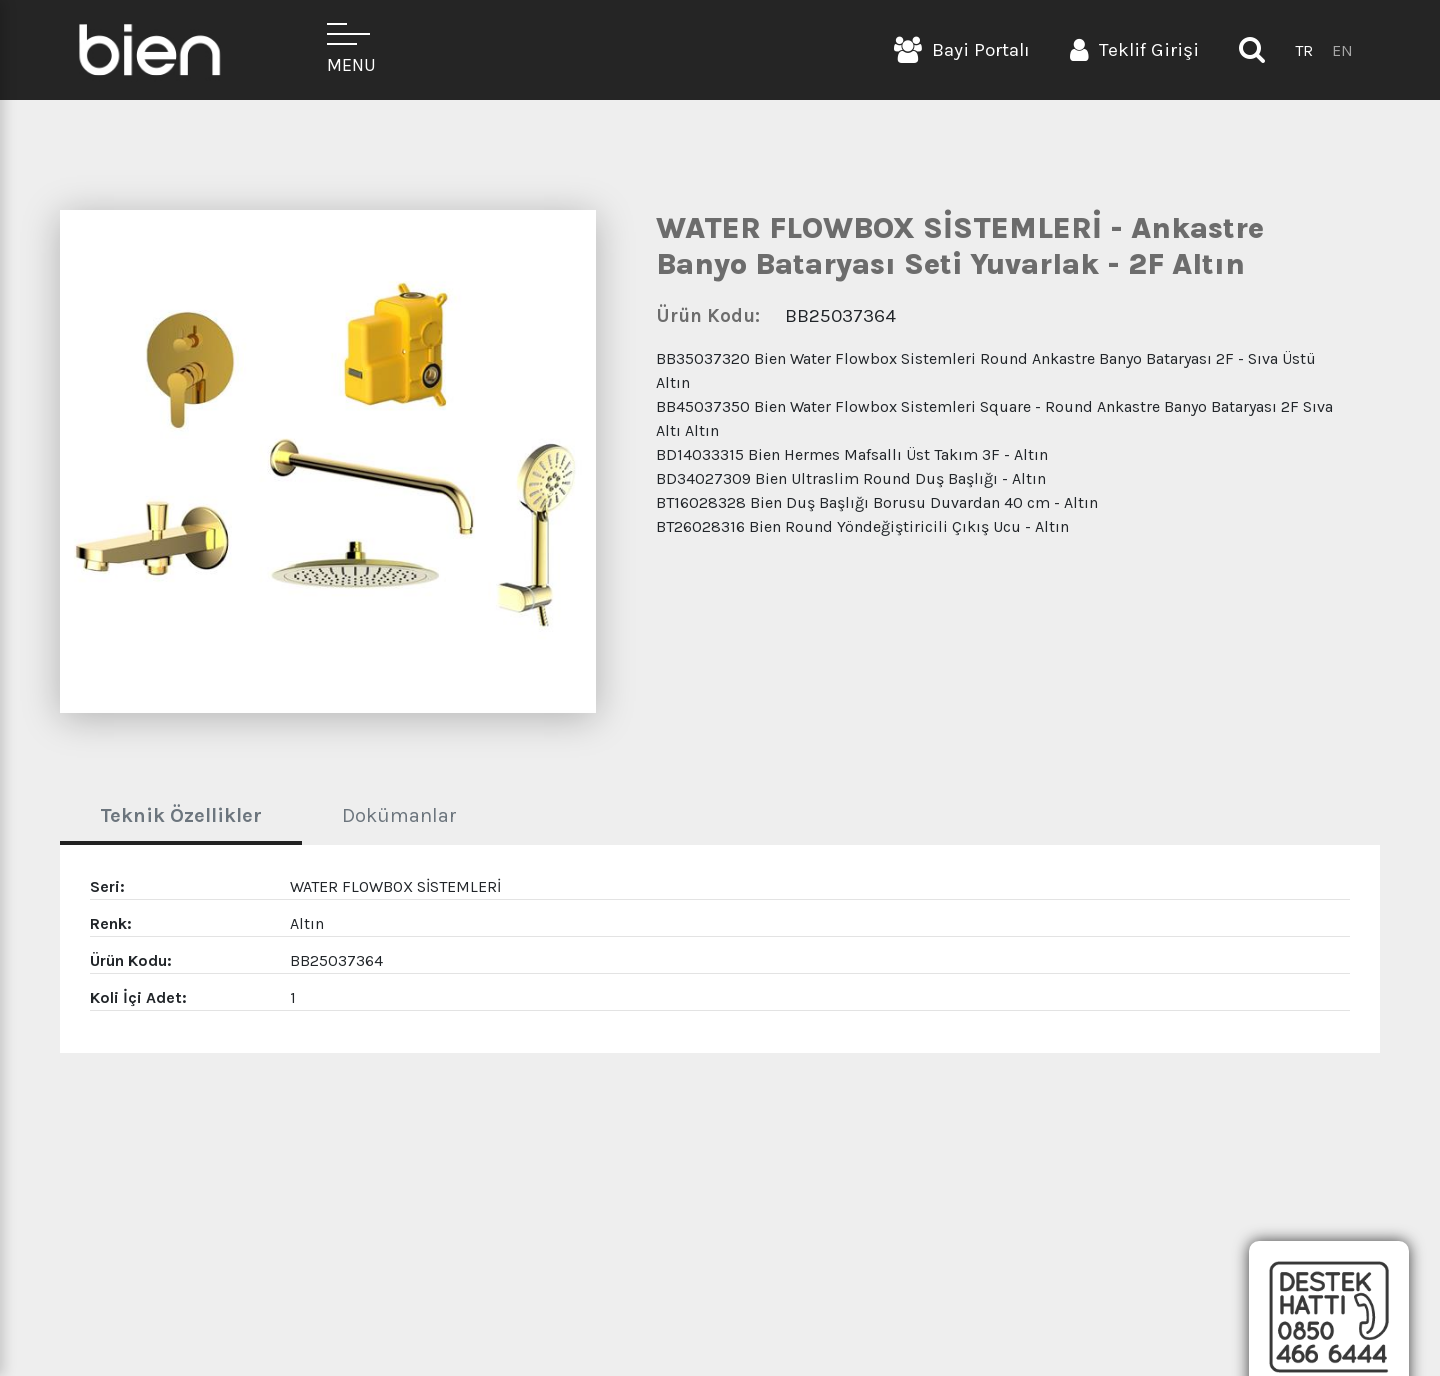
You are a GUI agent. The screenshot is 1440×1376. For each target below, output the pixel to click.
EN (1342, 50)
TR (1304, 50)
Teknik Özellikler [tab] (181, 815)
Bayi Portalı (962, 50)
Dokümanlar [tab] (399, 815)
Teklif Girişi (1134, 50)
